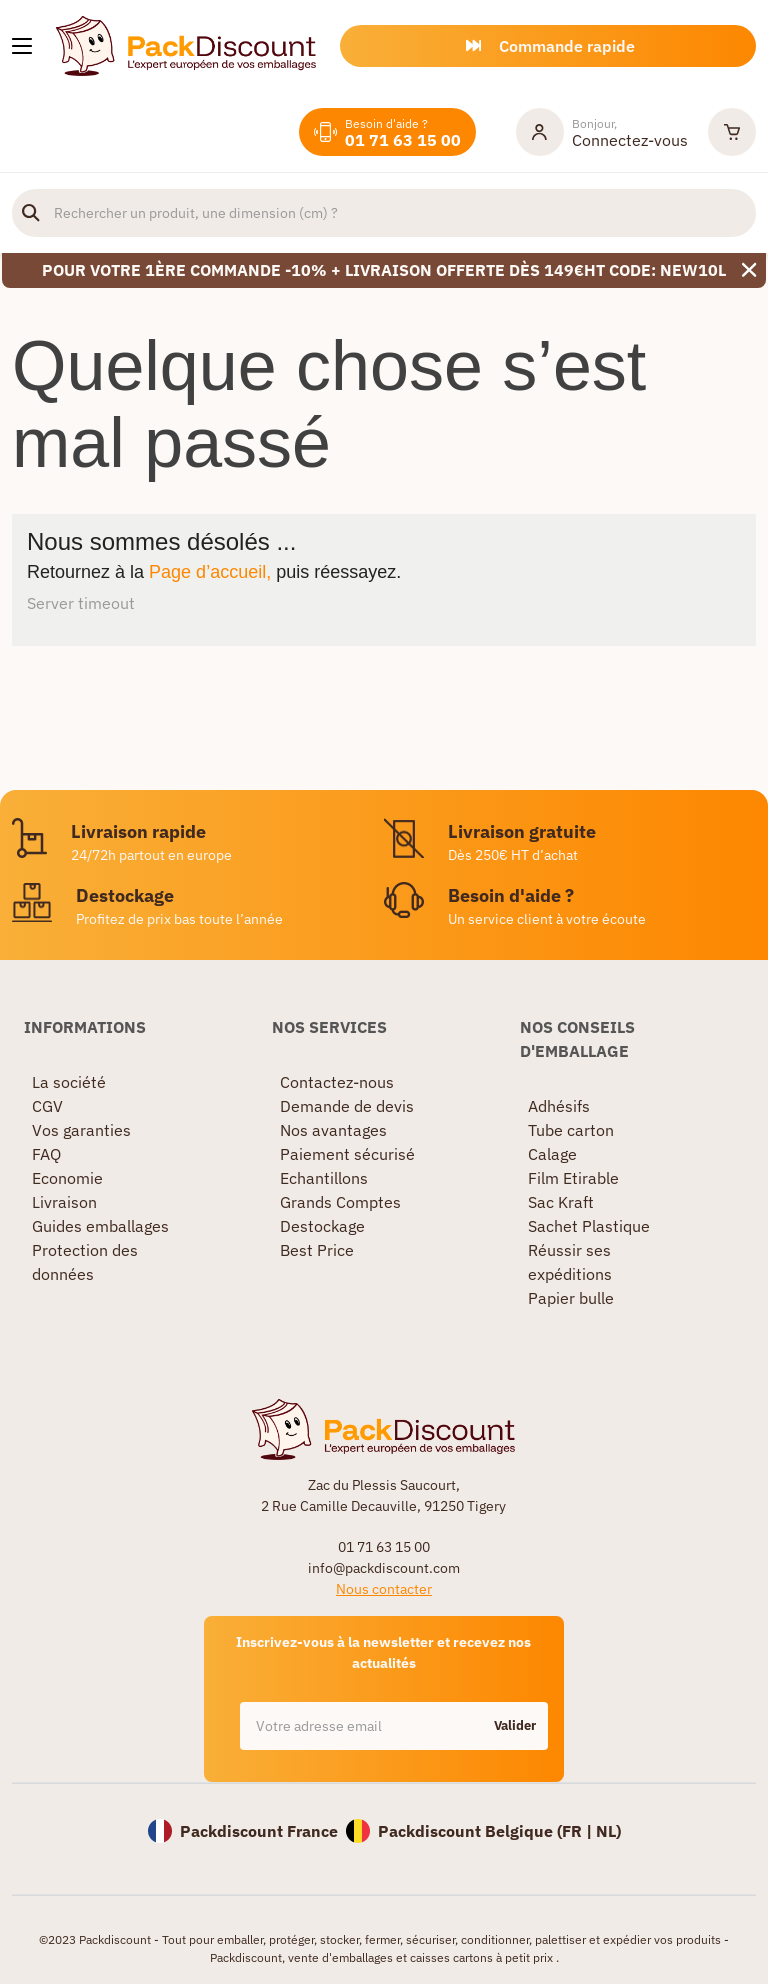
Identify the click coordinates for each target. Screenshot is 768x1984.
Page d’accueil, (210, 572)
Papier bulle (571, 1298)
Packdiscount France (259, 1831)
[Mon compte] (602, 132)
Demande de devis (347, 1106)
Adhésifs (559, 1106)
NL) (608, 1831)
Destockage (322, 1226)
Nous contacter (384, 1589)
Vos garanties (81, 1130)
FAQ (46, 1154)
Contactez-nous (337, 1082)
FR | (579, 1831)
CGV (47, 1106)
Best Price (317, 1250)
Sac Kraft (561, 1202)
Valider (515, 1725)
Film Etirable (573, 1178)
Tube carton (571, 1130)
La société (69, 1082)
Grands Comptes (340, 1202)
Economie (67, 1178)
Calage (552, 1154)
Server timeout (81, 603)
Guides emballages (100, 1226)
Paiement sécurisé (347, 1154)
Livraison (64, 1202)
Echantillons (324, 1178)
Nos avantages (333, 1130)
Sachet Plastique (589, 1226)
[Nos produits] (22, 46)
